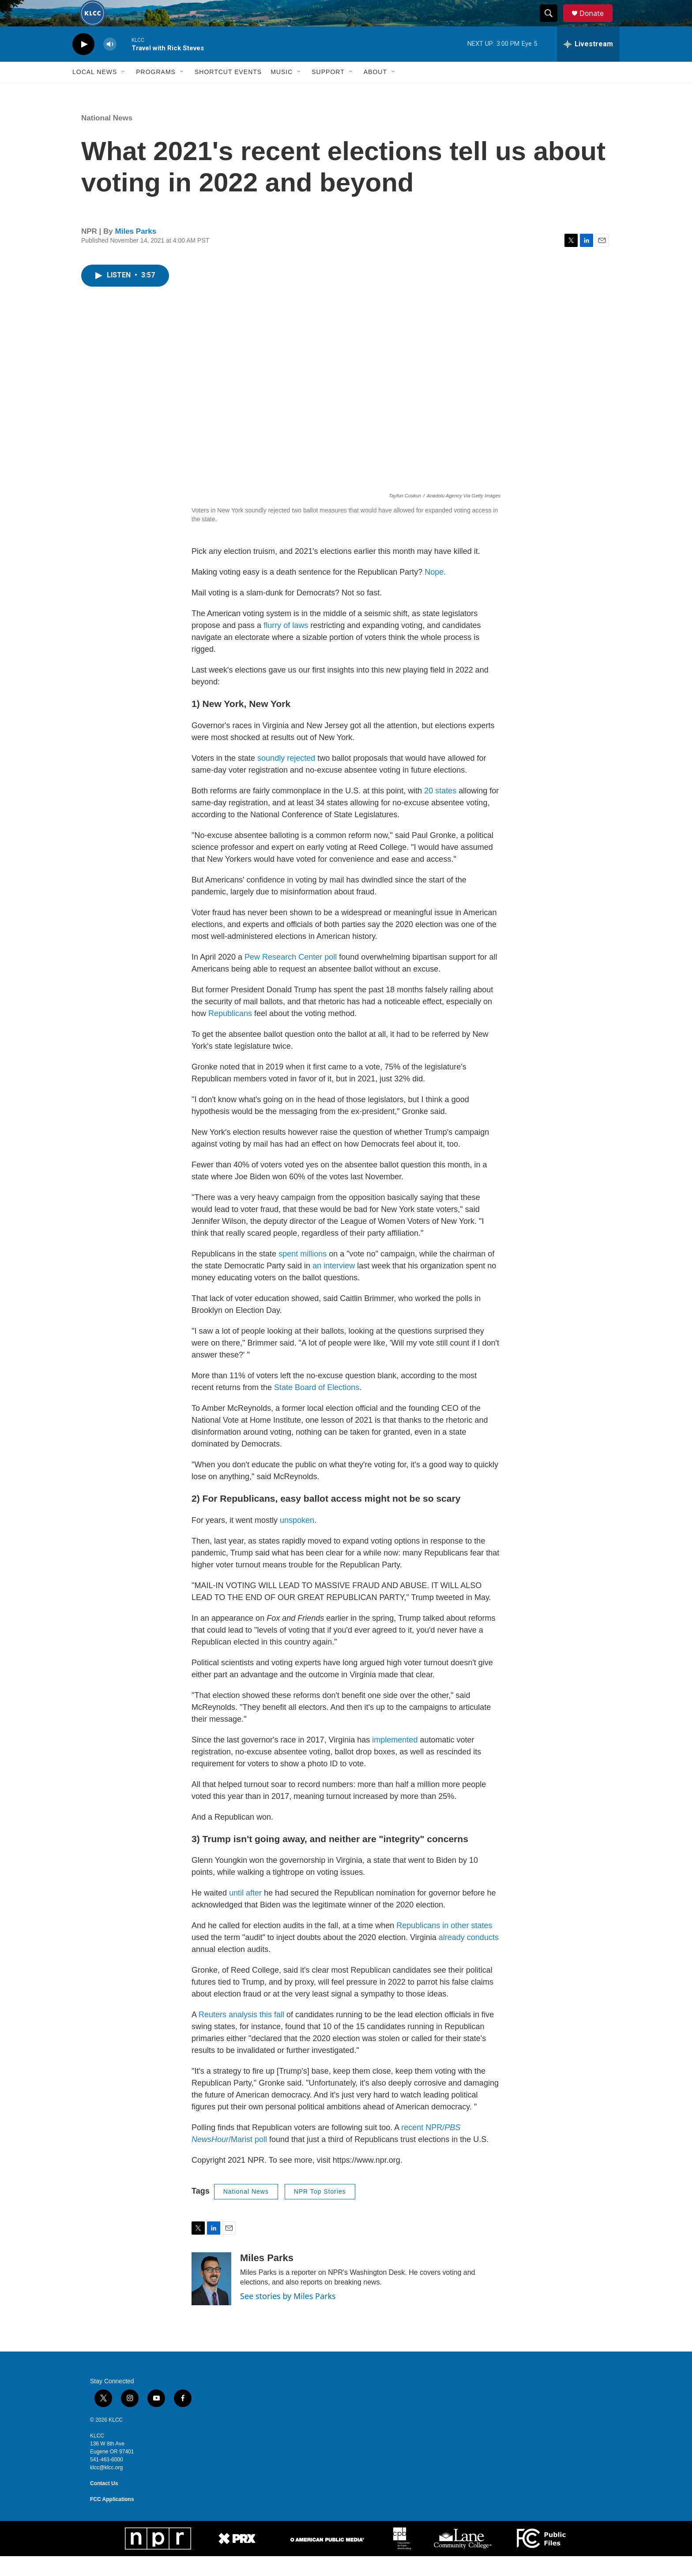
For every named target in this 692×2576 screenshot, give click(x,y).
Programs (156, 91)
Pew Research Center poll (290, 976)
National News (106, 138)
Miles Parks (136, 251)
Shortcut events (228, 91)
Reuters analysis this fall (241, 2034)
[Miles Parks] (211, 2298)
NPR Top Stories (320, 2211)
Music (282, 91)
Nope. (435, 591)
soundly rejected (286, 778)
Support (328, 91)
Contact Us (104, 2503)
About (375, 91)
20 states (440, 810)
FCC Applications (112, 2519)
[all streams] (588, 64)
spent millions (302, 1273)
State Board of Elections (316, 1407)
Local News (94, 91)
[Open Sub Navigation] (123, 91)
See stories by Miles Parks (288, 2316)
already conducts (469, 1957)
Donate (597, 23)
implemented (394, 1759)
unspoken (297, 1540)
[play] (83, 64)
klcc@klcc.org (106, 2487)
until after (245, 1912)
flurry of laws (285, 645)
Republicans (230, 1033)
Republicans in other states (444, 1945)
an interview (333, 1285)
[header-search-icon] (552, 23)
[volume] (109, 64)
